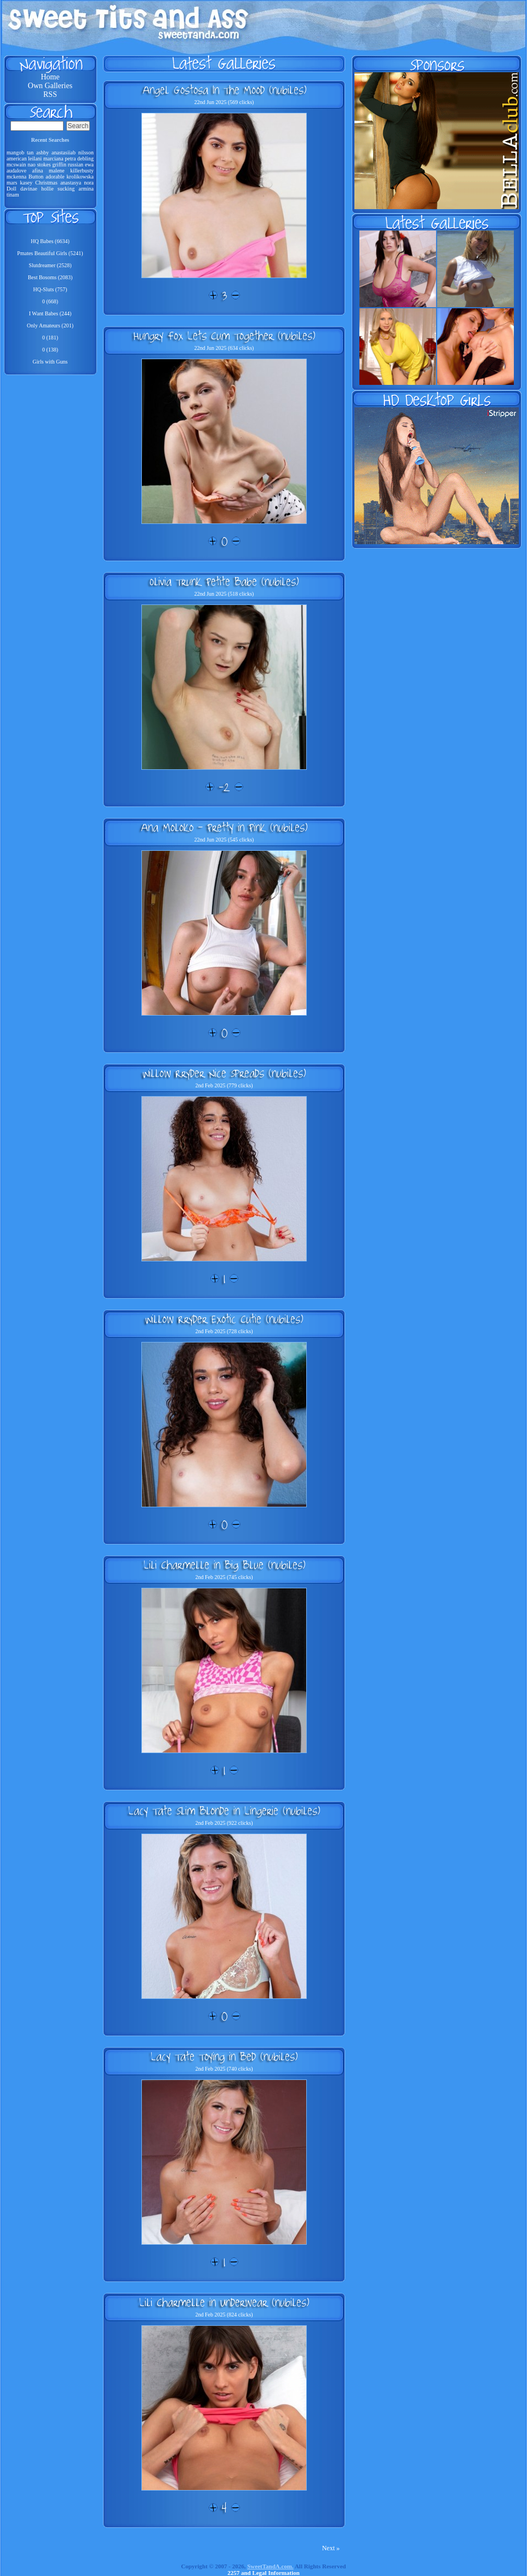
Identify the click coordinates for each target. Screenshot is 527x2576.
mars (12, 183)
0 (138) (50, 350)
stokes (44, 165)
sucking (66, 189)
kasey (26, 183)
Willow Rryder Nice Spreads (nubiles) (224, 1073)
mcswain (16, 165)
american (17, 158)
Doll (11, 189)
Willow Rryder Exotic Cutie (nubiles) (224, 1319)
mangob (15, 152)
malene (57, 171)
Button (35, 177)
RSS (50, 94)
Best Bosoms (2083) (50, 277)
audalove (16, 171)
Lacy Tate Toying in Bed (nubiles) (224, 2056)
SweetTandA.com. (270, 2566)
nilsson (86, 152)
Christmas (46, 183)
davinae (28, 189)
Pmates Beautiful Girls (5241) (50, 253)
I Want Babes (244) (50, 313)
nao (31, 165)
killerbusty (82, 171)
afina (37, 171)
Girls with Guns (50, 362)
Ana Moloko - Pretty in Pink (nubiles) (224, 827)
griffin (59, 165)
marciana (53, 158)
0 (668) (50, 301)
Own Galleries (50, 86)
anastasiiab (63, 152)
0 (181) (50, 338)
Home (50, 77)
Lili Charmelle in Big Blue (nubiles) (224, 1564)
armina (86, 189)
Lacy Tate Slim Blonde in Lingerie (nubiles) (224, 1810)
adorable (54, 177)
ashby (42, 152)
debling (85, 158)
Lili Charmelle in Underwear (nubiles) (224, 2302)
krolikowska (80, 177)
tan (30, 152)
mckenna (16, 177)
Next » (331, 2548)
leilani (35, 158)
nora (89, 183)
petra (70, 158)
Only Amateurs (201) (50, 325)
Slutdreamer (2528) (49, 265)
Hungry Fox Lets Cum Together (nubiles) (224, 335)
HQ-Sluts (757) (50, 289)
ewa (89, 165)
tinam (13, 195)
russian (75, 165)
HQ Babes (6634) (50, 241)
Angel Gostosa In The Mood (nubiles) (224, 89)
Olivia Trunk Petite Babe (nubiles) (224, 581)
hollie (47, 189)
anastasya (70, 183)
